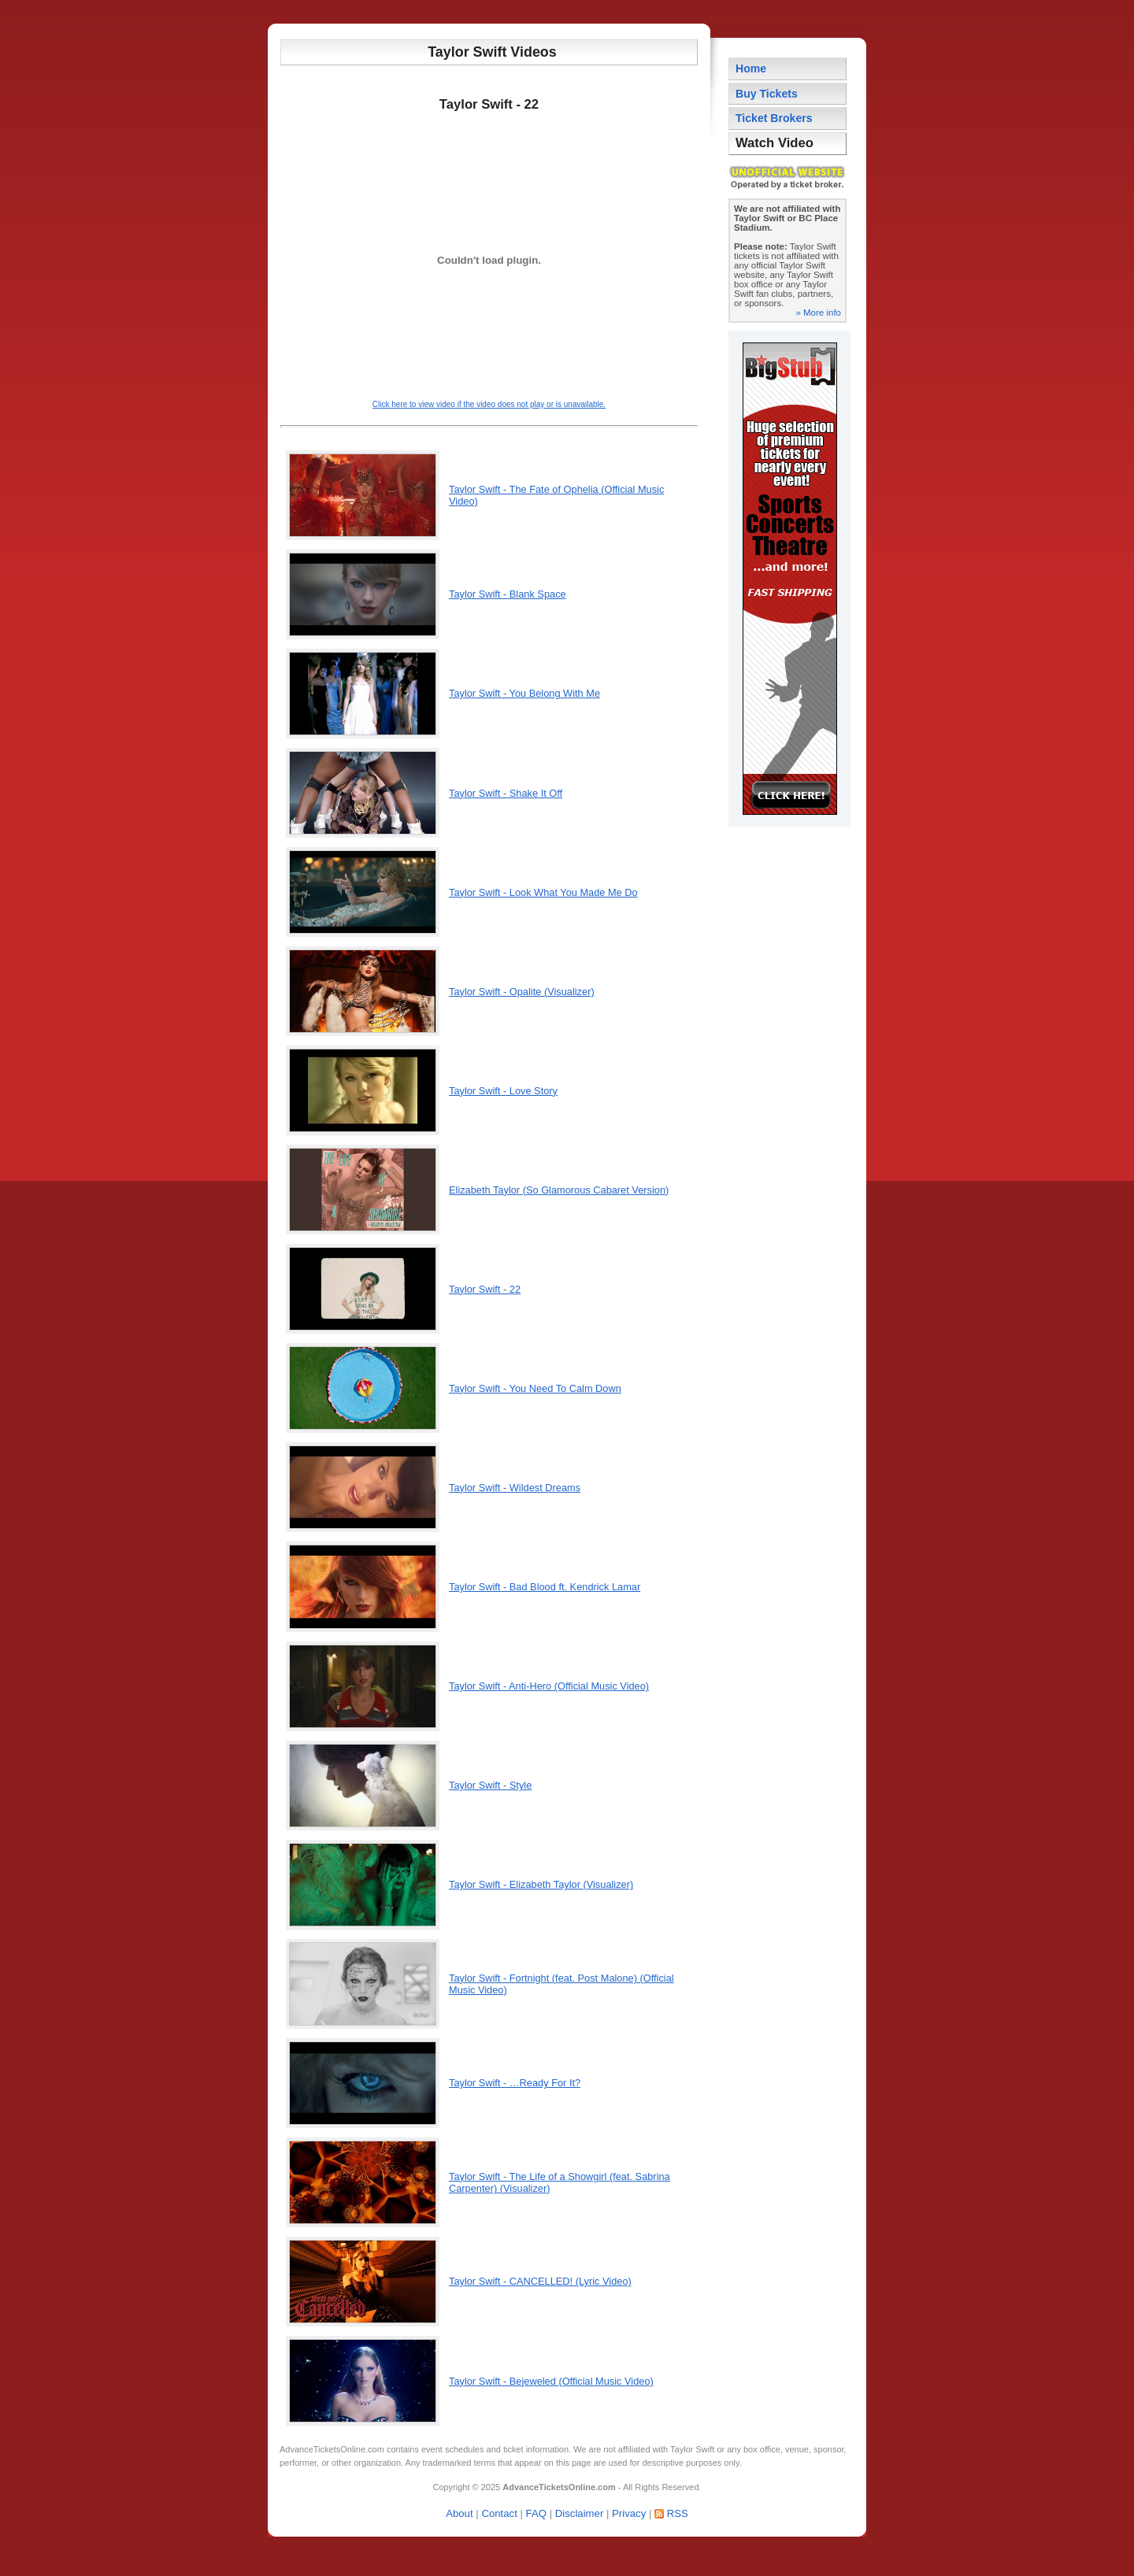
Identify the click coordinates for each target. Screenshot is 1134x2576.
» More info (818, 312)
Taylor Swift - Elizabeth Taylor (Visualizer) (541, 1884)
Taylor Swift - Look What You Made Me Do (543, 892)
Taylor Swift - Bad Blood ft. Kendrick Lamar (544, 1587)
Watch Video (774, 142)
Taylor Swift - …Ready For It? (514, 2083)
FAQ (536, 2513)
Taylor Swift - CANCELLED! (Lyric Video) (540, 2281)
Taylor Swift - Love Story (503, 1091)
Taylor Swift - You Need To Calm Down (535, 1388)
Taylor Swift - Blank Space (507, 594)
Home (751, 68)
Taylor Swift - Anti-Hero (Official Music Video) (549, 1686)
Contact (499, 2513)
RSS (677, 2513)
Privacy (629, 2513)
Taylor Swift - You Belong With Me (524, 693)
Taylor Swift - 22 (485, 1289)
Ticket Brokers (774, 118)
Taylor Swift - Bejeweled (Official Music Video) (551, 2381)
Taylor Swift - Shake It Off (505, 793)
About (459, 2513)
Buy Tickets (767, 93)
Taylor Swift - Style (490, 1785)
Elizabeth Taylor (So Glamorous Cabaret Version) (559, 1190)
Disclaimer (579, 2513)
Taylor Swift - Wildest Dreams (514, 1487)
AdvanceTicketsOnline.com (332, 2449)
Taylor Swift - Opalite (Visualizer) (522, 991)
